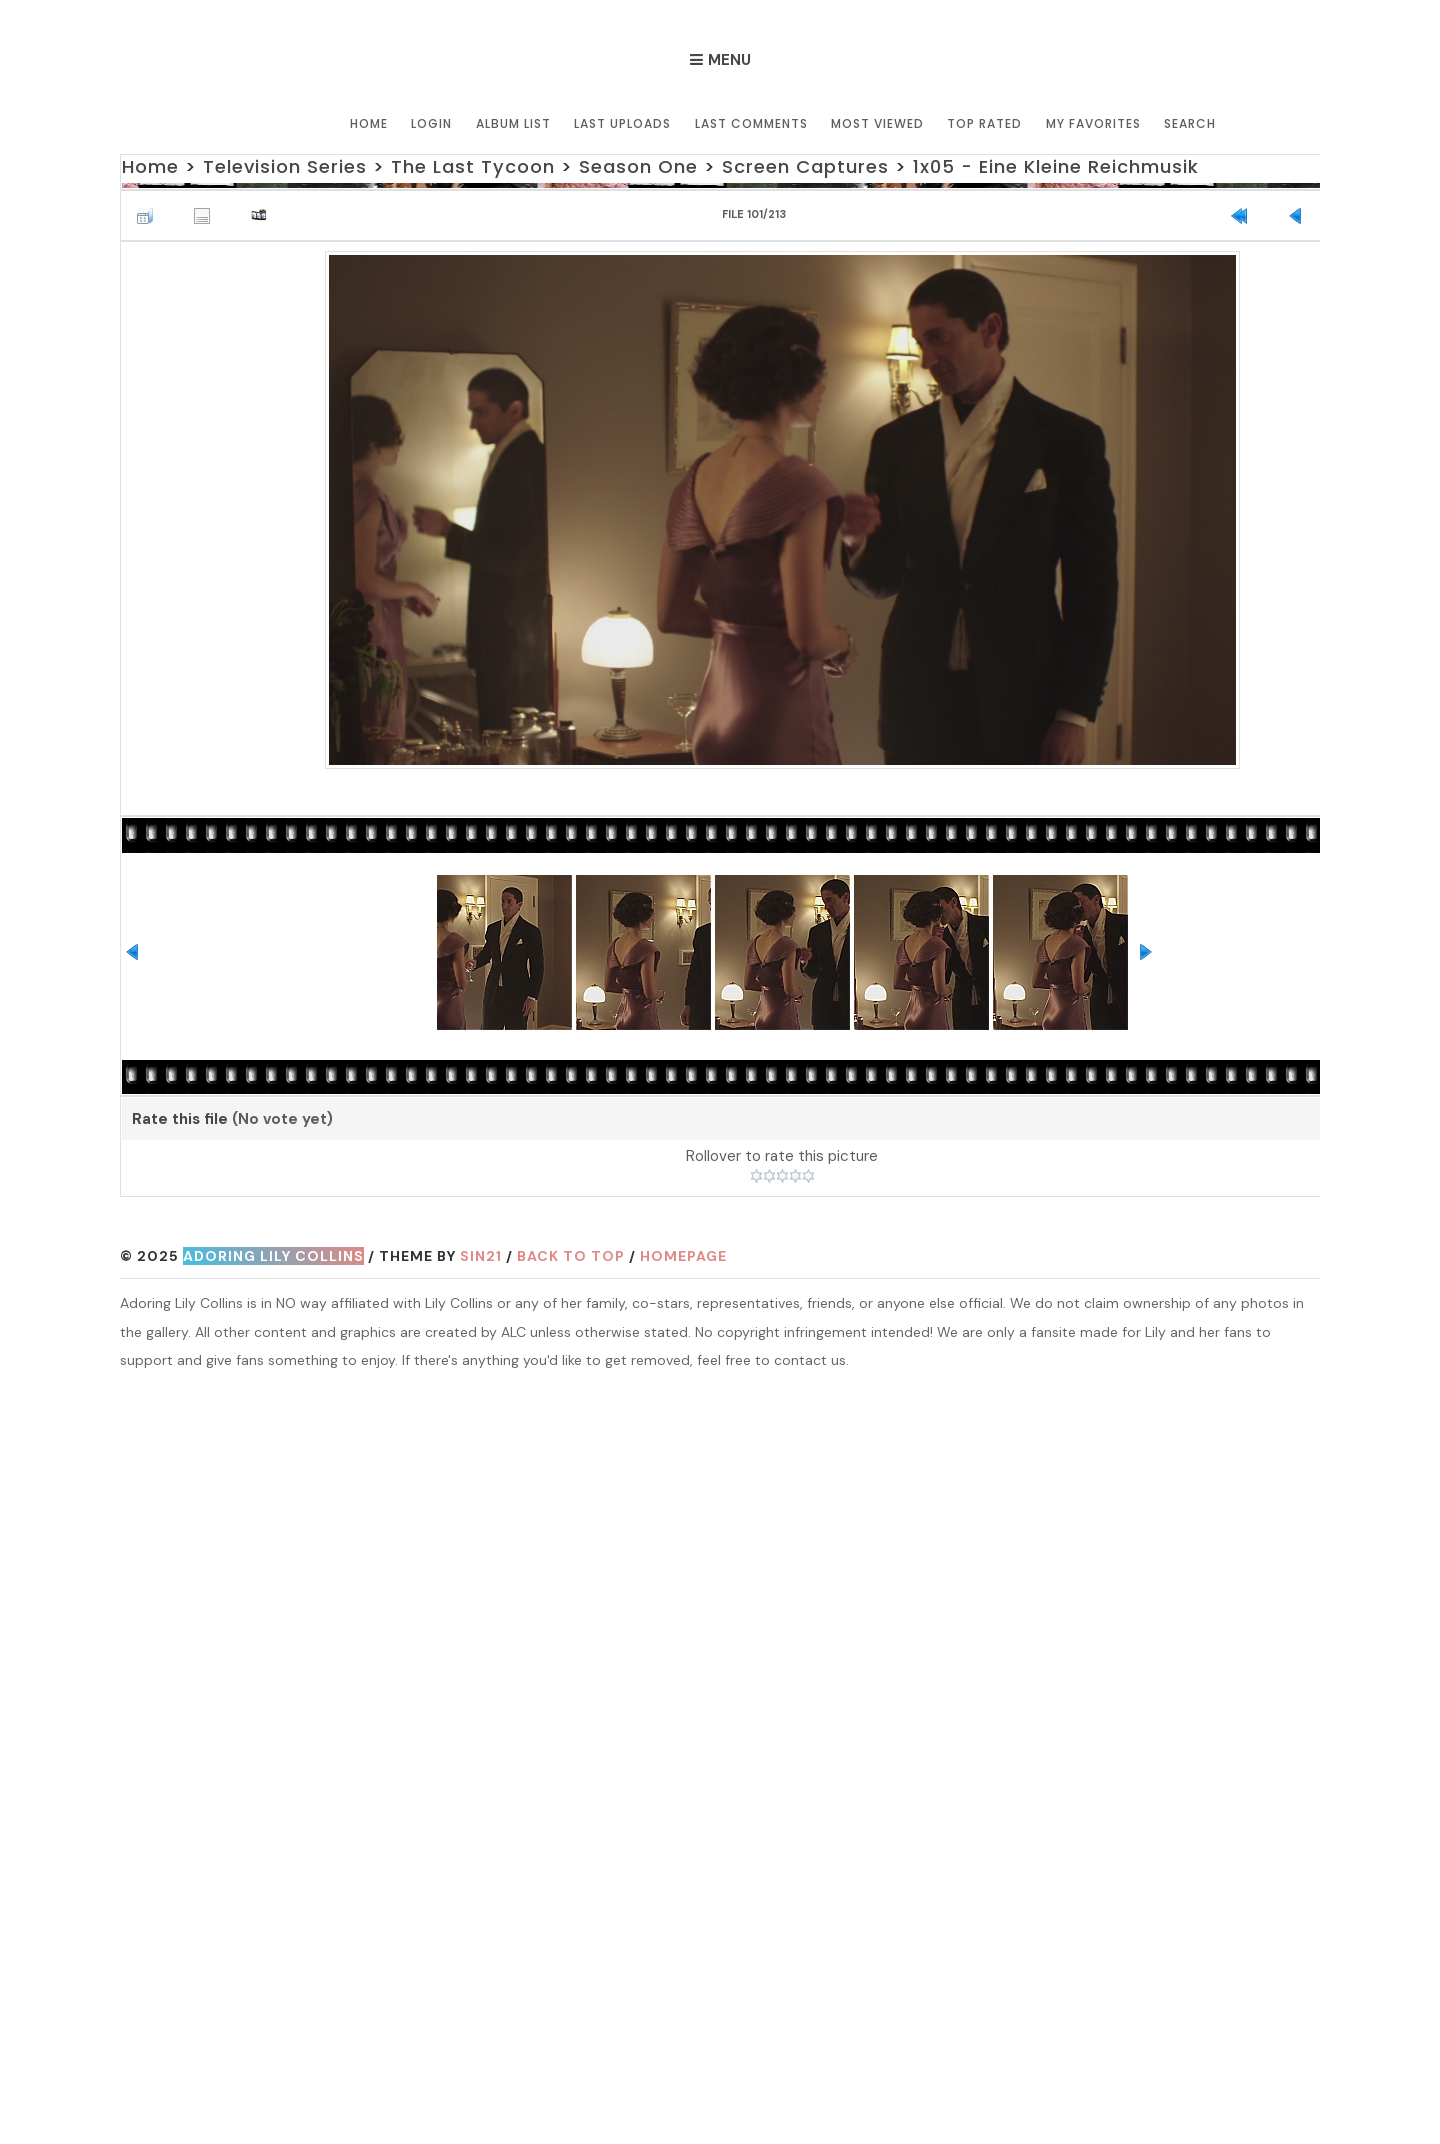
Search (1189, 122)
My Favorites (1092, 122)
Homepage (683, 1256)
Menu (729, 60)
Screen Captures (804, 166)
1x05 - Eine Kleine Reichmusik (1055, 166)
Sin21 (481, 1256)
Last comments (751, 122)
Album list (514, 122)
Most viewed (877, 122)
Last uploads (623, 122)
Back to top (571, 1256)
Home (371, 122)
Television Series (285, 166)
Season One (637, 166)
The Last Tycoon (472, 166)
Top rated (984, 122)
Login (433, 122)
